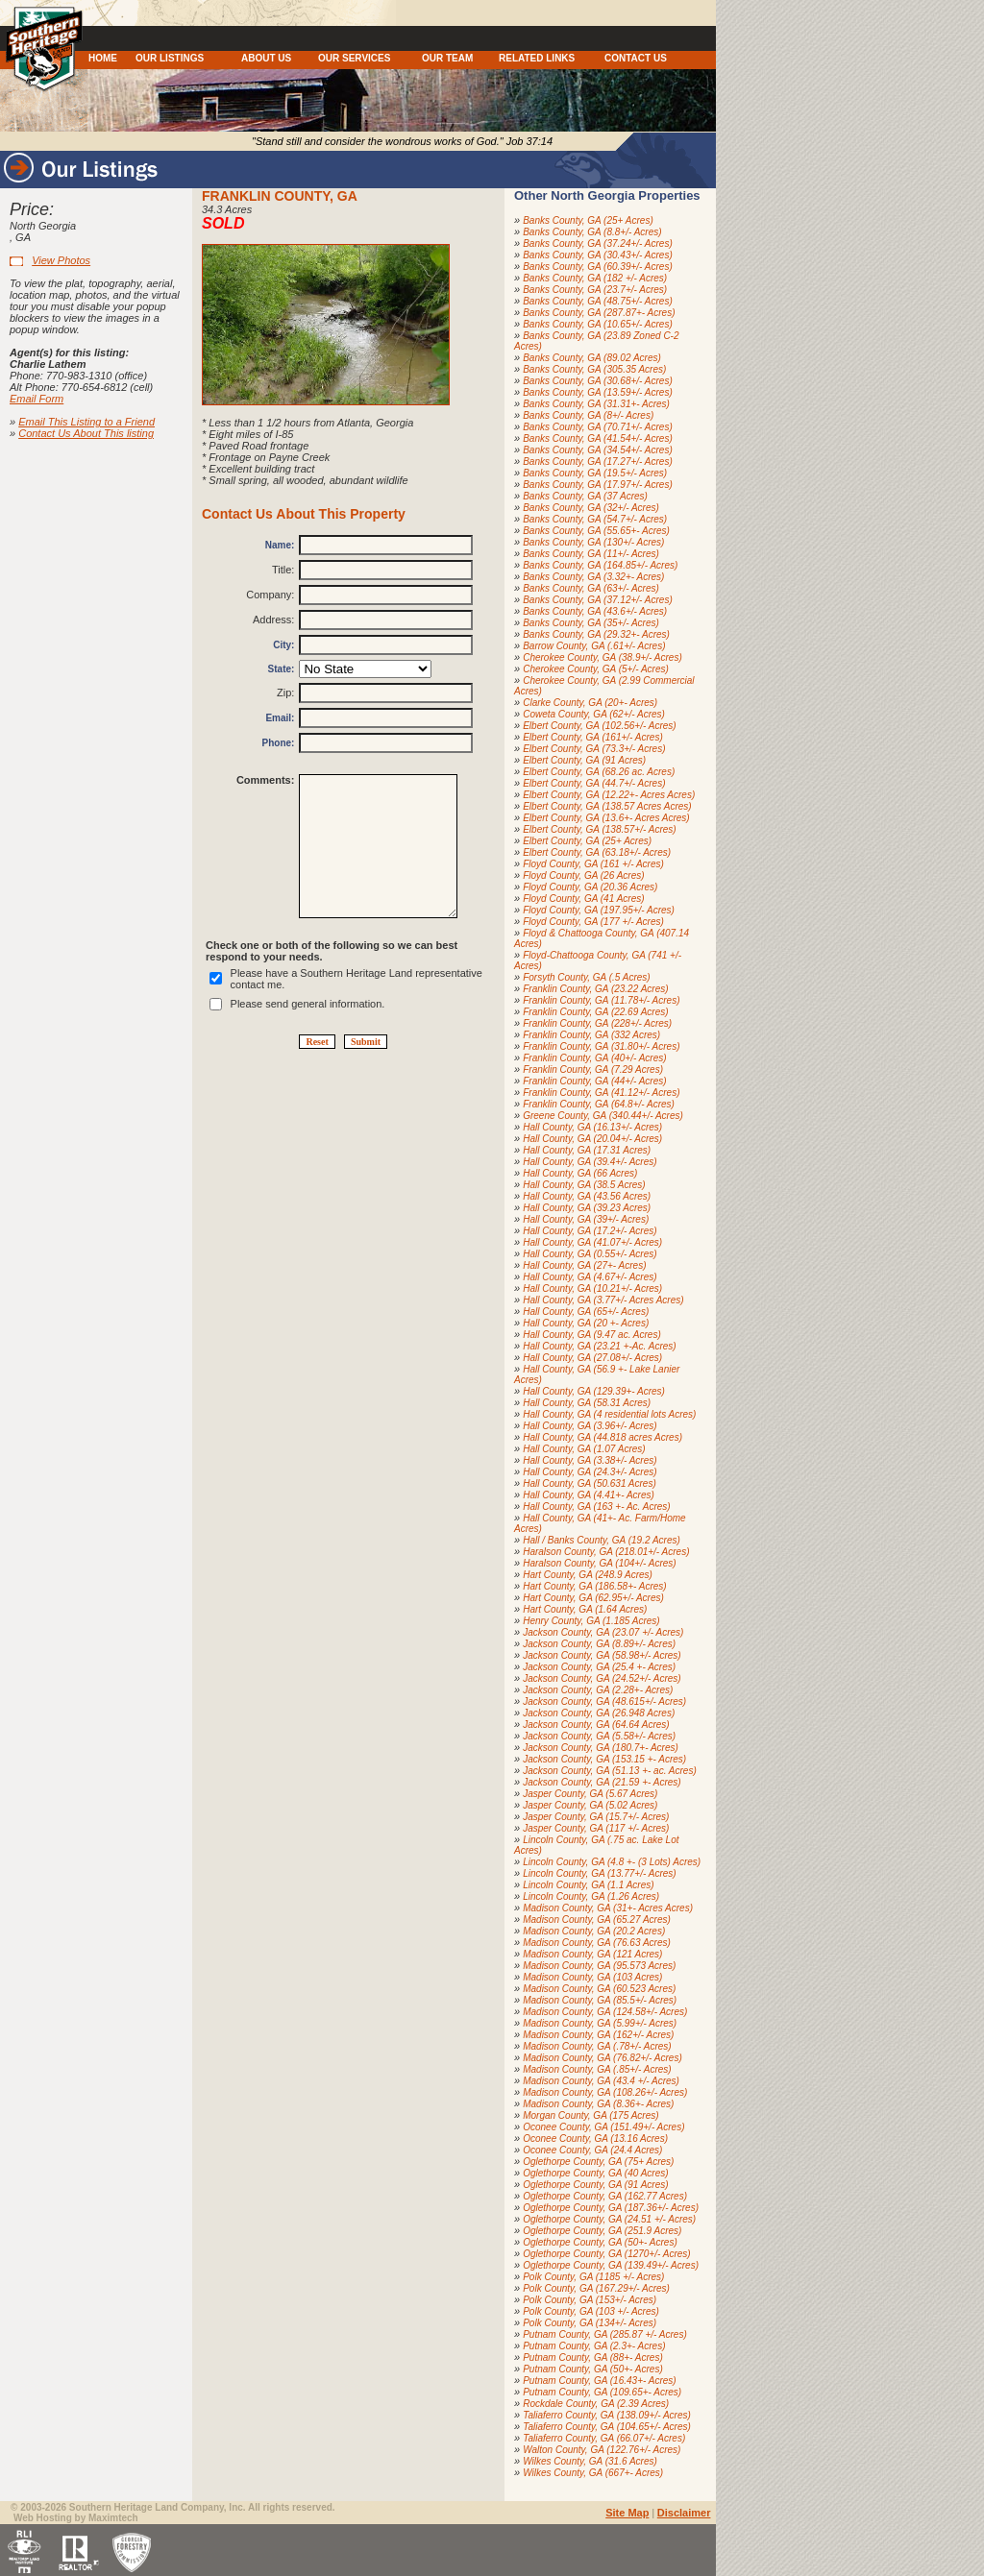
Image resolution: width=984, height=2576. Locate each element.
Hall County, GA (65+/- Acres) (586, 1311)
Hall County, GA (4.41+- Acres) (588, 1495)
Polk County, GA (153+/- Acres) (589, 2300)
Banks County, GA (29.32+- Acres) (596, 634)
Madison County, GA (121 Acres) (592, 1954)
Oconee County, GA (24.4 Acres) (592, 2150)
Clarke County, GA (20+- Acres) (590, 702)
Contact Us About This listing (86, 433)
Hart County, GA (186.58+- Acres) (594, 1586)
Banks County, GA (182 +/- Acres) (595, 278)
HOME (102, 58)
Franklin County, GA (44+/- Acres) (594, 1081)
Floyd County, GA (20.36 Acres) (590, 887)
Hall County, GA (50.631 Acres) (589, 1483)
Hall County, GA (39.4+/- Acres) (589, 1161)
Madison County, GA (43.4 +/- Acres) (601, 2081)
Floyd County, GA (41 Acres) (583, 898)
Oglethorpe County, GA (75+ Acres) (598, 2161)
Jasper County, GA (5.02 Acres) (590, 1805)
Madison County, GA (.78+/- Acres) (597, 2046)
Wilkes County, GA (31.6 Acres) (590, 2461)
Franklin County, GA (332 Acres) (591, 1035)
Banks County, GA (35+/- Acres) (591, 623)
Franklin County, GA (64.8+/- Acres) (599, 1104)
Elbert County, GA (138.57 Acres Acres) (607, 806)
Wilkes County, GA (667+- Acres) (593, 2472)
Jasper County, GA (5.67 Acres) (590, 1793)
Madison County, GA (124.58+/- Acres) (605, 2011)
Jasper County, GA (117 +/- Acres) (596, 1828)
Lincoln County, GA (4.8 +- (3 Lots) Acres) (612, 1862)
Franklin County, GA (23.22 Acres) (595, 989)
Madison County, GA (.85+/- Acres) (597, 2069)
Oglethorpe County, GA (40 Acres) (595, 2173)
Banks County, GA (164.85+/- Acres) (600, 565)
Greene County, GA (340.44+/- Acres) (603, 1115)
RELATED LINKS (537, 58)
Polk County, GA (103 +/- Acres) (591, 2311)
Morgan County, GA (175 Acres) (590, 2115)
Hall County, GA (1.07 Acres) (584, 1449)
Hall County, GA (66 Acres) (580, 1173)
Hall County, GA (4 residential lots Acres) (609, 1414)
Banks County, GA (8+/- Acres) (588, 415)
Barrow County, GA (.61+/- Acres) (594, 646)
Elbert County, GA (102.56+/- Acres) (599, 725)
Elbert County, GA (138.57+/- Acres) (599, 829)
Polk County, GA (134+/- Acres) (589, 2323)
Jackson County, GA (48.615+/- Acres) (604, 1701)
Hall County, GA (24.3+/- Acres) (589, 1472)
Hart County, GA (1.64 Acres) (585, 1609)
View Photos (61, 260)
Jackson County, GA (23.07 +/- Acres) (603, 1632)
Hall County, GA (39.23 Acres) (587, 1208)
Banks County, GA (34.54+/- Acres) (598, 450)
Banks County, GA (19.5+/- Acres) (595, 473)
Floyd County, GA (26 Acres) (583, 875)
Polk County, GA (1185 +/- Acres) (593, 2277)
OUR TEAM (447, 58)
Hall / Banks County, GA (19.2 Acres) (601, 1540)
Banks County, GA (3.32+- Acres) (593, 576)
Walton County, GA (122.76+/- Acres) (601, 2449)
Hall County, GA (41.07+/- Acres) (592, 1242)
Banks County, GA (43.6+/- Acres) (595, 611)
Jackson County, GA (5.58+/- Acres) (599, 1736)
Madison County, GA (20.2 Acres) (594, 1931)
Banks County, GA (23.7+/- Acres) (595, 289)
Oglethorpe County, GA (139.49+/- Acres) (611, 2265)
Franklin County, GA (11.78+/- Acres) (601, 1000)
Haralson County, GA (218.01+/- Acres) (606, 1551)
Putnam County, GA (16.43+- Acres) (599, 2380)
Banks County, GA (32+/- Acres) (591, 507)
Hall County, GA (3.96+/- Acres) (589, 1426)
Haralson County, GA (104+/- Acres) (599, 1563)
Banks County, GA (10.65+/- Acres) (598, 324)
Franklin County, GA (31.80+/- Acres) (601, 1046)
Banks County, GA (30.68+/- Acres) (598, 381)
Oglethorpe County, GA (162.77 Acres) (605, 2196)
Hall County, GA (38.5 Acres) (584, 1184)
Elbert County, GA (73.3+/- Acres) (594, 748)
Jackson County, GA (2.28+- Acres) (598, 1690)
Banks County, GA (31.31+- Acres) (596, 404)
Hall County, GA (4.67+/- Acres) (589, 1277)
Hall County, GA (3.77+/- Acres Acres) (603, 1300)
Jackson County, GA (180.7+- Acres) (600, 1747)
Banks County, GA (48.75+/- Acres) (598, 301)
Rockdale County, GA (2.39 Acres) (596, 2403)
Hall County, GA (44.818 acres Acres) (602, 1437)
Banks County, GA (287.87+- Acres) (599, 312)
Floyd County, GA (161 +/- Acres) (593, 864)
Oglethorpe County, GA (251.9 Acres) (602, 2230)
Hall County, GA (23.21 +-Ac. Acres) (599, 1346)
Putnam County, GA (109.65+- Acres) (602, 2392)
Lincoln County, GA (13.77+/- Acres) (599, 1873)
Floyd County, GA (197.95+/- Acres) (599, 910)
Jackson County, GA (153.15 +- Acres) (604, 1759)
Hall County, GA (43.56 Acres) (587, 1196)
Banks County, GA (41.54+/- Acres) (598, 438)
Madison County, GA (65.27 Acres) (597, 1919)
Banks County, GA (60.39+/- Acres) (598, 266)
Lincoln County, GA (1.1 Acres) (588, 1885)
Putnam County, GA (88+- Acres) (593, 2357)
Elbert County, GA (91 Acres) (584, 760)
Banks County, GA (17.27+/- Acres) (598, 461)
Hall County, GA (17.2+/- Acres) (589, 1231)
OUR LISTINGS (169, 58)
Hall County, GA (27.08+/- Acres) (592, 1357)
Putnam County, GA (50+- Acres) (593, 2369)
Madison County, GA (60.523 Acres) (599, 1988)
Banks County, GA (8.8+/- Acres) (592, 232)
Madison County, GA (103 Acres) (592, 1977)
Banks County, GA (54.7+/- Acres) (595, 519)
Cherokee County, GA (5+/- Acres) (596, 669)
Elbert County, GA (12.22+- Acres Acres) (609, 795)
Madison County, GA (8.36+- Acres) (598, 2104)
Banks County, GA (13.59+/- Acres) (598, 392)
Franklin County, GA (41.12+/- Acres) (601, 1092)
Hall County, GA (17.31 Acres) (587, 1150)
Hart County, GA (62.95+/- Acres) (593, 1597)
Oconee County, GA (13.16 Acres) (595, 2138)
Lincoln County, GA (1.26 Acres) (591, 1896)
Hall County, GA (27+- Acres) (584, 1265)
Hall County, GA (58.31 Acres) (587, 1402)
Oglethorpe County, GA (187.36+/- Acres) (611, 2207)
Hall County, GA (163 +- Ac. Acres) (596, 1506)
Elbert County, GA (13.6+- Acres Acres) (606, 818)
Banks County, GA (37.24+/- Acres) (598, 243)
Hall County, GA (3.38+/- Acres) (589, 1460)
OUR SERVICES (354, 58)
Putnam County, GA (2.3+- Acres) (594, 2346)
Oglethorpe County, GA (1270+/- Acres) (606, 2253)
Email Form (36, 398)
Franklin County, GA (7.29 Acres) (593, 1069)
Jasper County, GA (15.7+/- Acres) (596, 1816)
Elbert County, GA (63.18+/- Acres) (597, 852)
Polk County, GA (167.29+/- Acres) (596, 2288)
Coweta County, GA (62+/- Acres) (594, 714)
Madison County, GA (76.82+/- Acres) (602, 2058)
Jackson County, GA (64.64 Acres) (596, 1724)
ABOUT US (266, 58)
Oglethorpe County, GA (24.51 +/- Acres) (609, 2219)
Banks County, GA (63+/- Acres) (591, 588)
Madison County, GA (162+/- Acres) (598, 2034)
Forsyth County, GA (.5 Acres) (586, 977)
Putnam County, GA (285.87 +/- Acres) (605, 2334)
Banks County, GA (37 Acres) (585, 496)
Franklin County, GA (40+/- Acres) (594, 1058)
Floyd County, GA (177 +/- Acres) (593, 921)
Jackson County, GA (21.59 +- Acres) (601, 1782)
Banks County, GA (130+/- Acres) (593, 542)
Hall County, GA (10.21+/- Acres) (592, 1288)
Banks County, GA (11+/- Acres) (591, 553)
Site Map (627, 2512)
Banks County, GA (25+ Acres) (588, 220)
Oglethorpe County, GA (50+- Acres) (600, 2242)
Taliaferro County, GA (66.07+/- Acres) (604, 2438)
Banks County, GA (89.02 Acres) (592, 357)
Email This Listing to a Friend (86, 421)
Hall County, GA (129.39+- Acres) (594, 1391)
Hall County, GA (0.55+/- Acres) (589, 1254)
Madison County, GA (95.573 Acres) (599, 1965)
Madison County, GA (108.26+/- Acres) (605, 2092)
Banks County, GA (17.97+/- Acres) (598, 484)
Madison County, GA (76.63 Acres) (597, 1942)
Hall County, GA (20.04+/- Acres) (592, 1138)
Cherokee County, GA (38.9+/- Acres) (602, 657)
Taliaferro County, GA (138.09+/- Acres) (607, 2415)
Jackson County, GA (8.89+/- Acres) (599, 1644)
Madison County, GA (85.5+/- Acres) (599, 2000)
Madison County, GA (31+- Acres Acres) (608, 1908)
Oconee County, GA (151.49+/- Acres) (603, 2127)
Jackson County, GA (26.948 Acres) (599, 1713)
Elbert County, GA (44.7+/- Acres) (594, 783)
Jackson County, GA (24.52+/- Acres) (601, 1678)
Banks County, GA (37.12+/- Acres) (598, 600)
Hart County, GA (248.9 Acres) (587, 1574)
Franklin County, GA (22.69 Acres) (595, 1012)
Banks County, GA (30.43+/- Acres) (598, 255)
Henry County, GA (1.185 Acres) (591, 1621)
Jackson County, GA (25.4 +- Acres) (599, 1667)
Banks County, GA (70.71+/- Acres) (598, 427)
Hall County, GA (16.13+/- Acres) (592, 1127)
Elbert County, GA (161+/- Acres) (593, 737)
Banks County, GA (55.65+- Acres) (596, 530)
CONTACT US (635, 58)
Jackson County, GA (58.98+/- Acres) (601, 1655)
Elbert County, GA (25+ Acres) (587, 841)
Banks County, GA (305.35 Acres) (594, 369)
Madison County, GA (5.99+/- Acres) (599, 2023)
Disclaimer (684, 2512)
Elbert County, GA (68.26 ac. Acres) (599, 771)
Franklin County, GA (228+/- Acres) (597, 1023)
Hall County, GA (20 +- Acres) (586, 1323)
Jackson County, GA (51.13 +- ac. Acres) (610, 1770)
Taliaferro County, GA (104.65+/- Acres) (607, 2426)
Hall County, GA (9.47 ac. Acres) (592, 1334)
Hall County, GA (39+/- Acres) (586, 1219)
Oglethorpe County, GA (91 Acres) (595, 2184)
